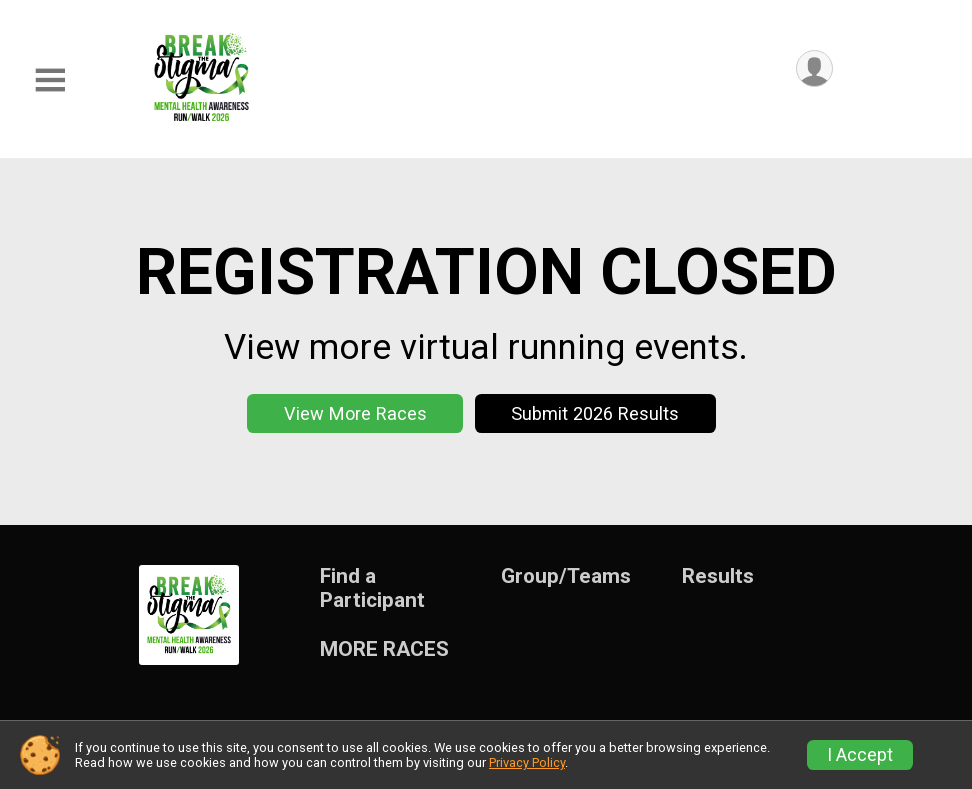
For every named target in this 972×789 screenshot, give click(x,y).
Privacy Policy (527, 762)
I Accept (860, 755)
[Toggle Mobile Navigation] (50, 80)
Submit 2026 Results (595, 413)
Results (718, 576)
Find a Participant (372, 588)
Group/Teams (566, 576)
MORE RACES (384, 649)
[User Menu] (814, 68)
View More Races (355, 413)
